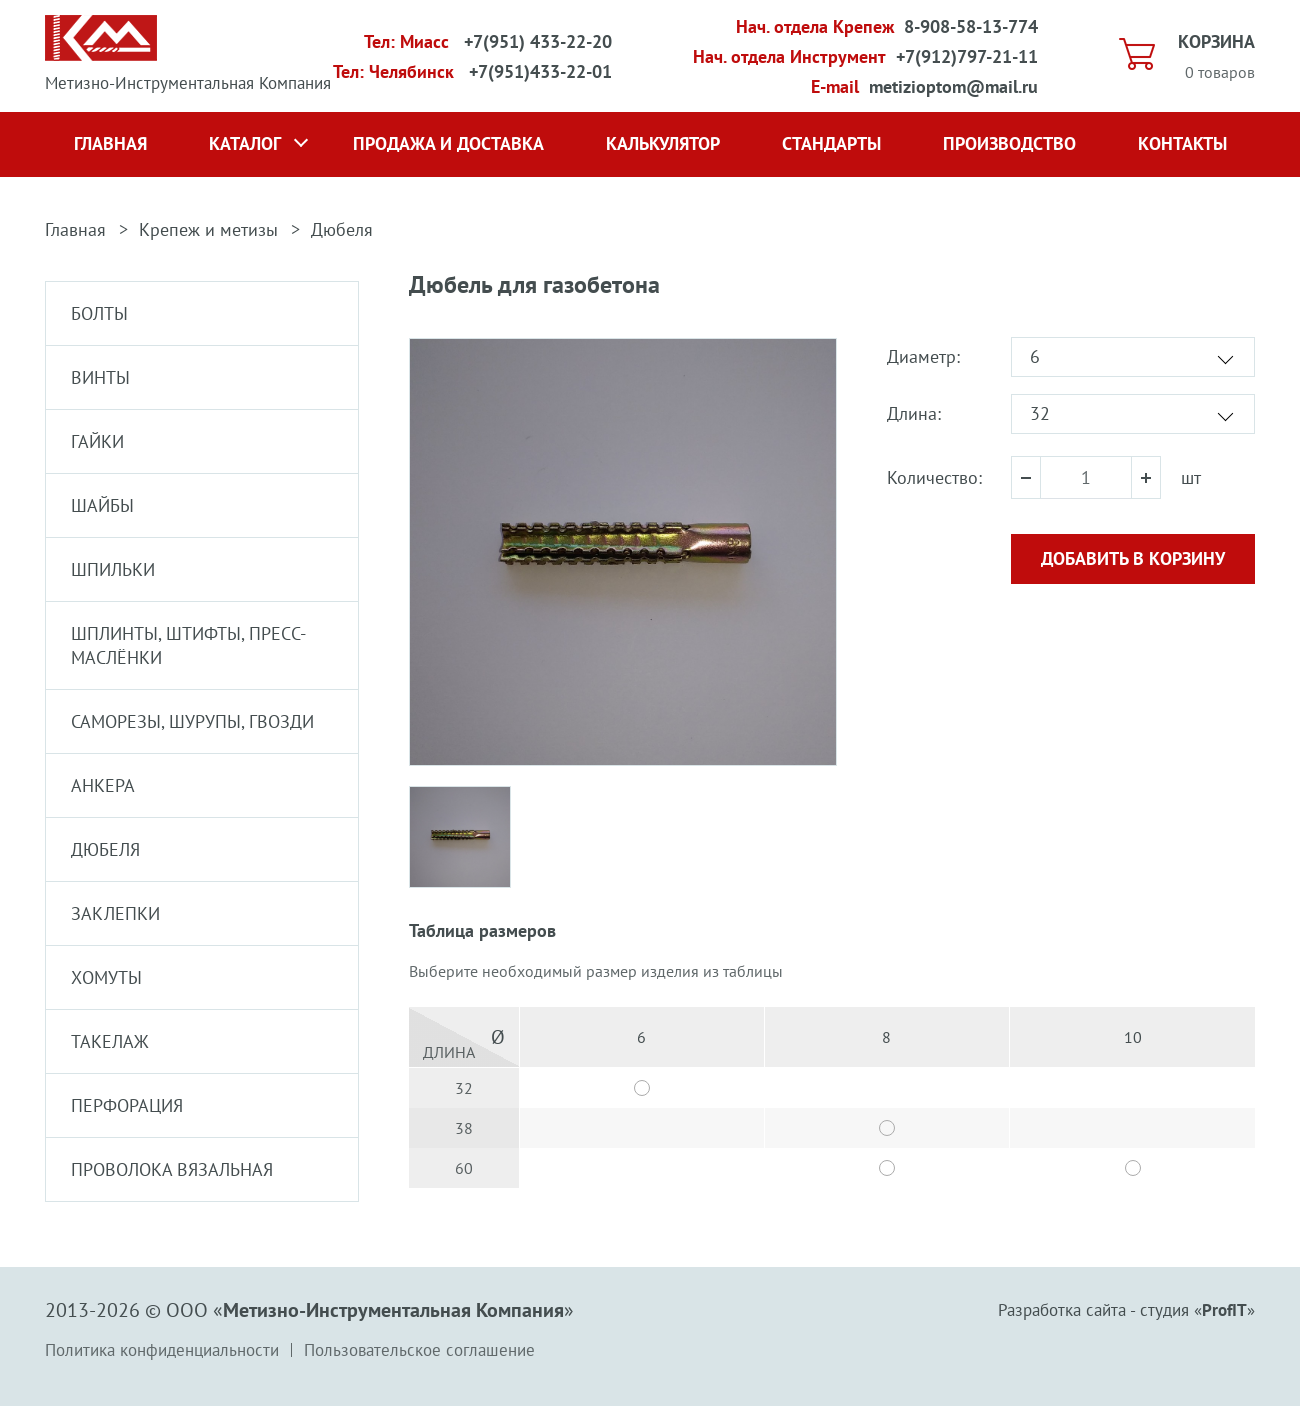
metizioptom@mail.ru (953, 86)
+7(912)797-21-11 (967, 56)
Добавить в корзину (1133, 558)
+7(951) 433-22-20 (538, 41)
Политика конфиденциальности (162, 1350)
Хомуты (106, 977)
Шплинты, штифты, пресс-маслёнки (188, 645)
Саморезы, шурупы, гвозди (192, 721)
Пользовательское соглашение (419, 1350)
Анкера (103, 785)
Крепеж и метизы (208, 229)
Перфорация (127, 1105)
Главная (110, 143)
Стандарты (831, 143)
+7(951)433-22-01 (540, 71)
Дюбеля (342, 229)
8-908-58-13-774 (971, 26)
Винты (100, 377)
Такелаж (110, 1041)
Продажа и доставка (448, 143)
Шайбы (102, 505)
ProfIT (1224, 1310)
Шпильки (113, 569)
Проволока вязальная (172, 1169)
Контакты (1182, 143)
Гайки (97, 441)
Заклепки (115, 913)
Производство (1009, 143)
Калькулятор (663, 143)
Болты (99, 313)
